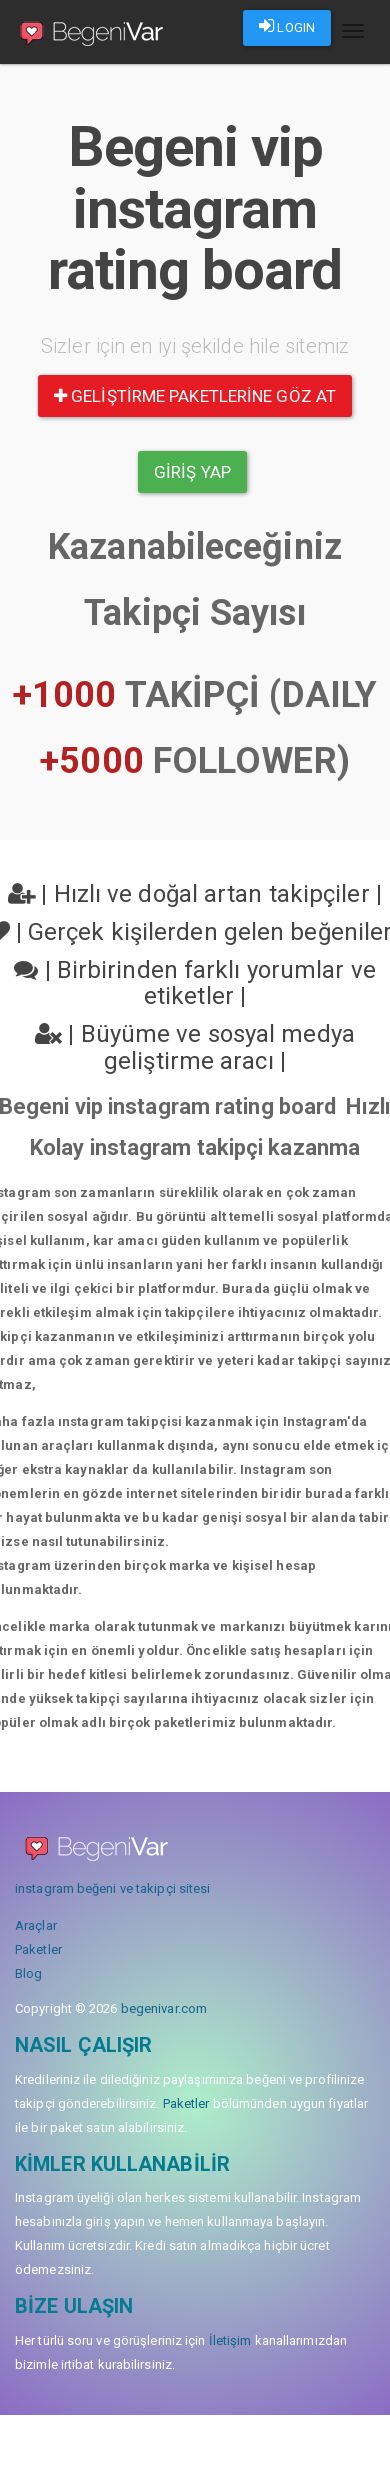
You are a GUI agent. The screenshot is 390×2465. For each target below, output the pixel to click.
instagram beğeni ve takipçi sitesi (112, 1888)
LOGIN (287, 26)
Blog (28, 1973)
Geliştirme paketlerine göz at (195, 396)
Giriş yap (192, 472)
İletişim (230, 2340)
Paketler (38, 1949)
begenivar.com (164, 2008)
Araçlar (36, 1925)
